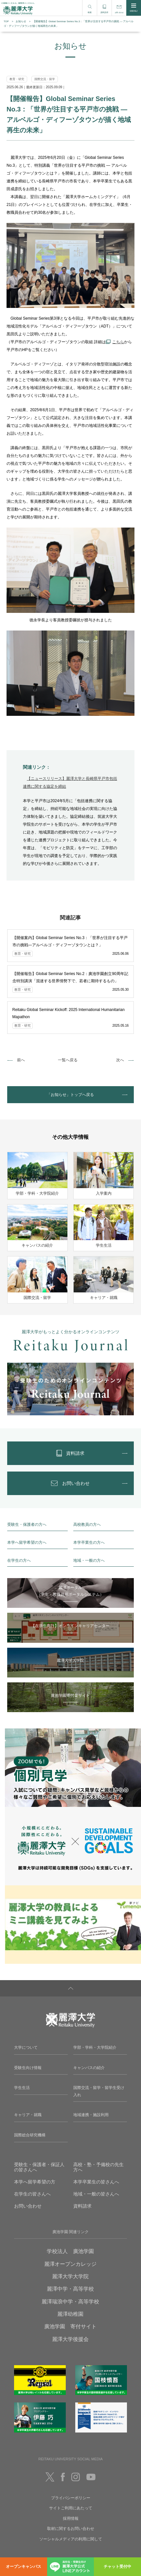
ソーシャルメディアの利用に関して (70, 2539)
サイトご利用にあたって (70, 2508)
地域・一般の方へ (89, 1560)
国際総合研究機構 (29, 2135)
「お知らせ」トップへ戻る (70, 1094)
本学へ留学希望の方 (34, 2181)
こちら (118, 342)
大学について (26, 2047)
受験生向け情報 (28, 2067)
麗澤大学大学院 (70, 2276)
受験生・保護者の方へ (26, 1524)
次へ (120, 1060)
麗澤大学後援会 (70, 2339)
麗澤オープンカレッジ (70, 2264)
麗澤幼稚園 (70, 2314)
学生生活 (22, 2087)
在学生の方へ (19, 1560)
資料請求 (82, 2206)
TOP (6, 21)
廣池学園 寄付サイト (70, 2326)
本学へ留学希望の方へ (26, 1542)
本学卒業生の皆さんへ (96, 2181)
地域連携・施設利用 (91, 2115)
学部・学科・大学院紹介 (94, 2047)
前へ (21, 1060)
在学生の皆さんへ (32, 2194)
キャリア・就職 (28, 2115)
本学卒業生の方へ (89, 1542)
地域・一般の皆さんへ (96, 2194)
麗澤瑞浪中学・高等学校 (70, 2301)
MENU (134, 8)
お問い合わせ (28, 2206)
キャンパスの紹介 (89, 2067)
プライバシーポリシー (70, 2498)
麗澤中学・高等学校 (70, 2289)
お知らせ (21, 21)
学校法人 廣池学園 (70, 2251)
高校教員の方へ (87, 1524)
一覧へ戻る (68, 1060)
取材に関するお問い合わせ (70, 2528)
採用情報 (71, 2518)
